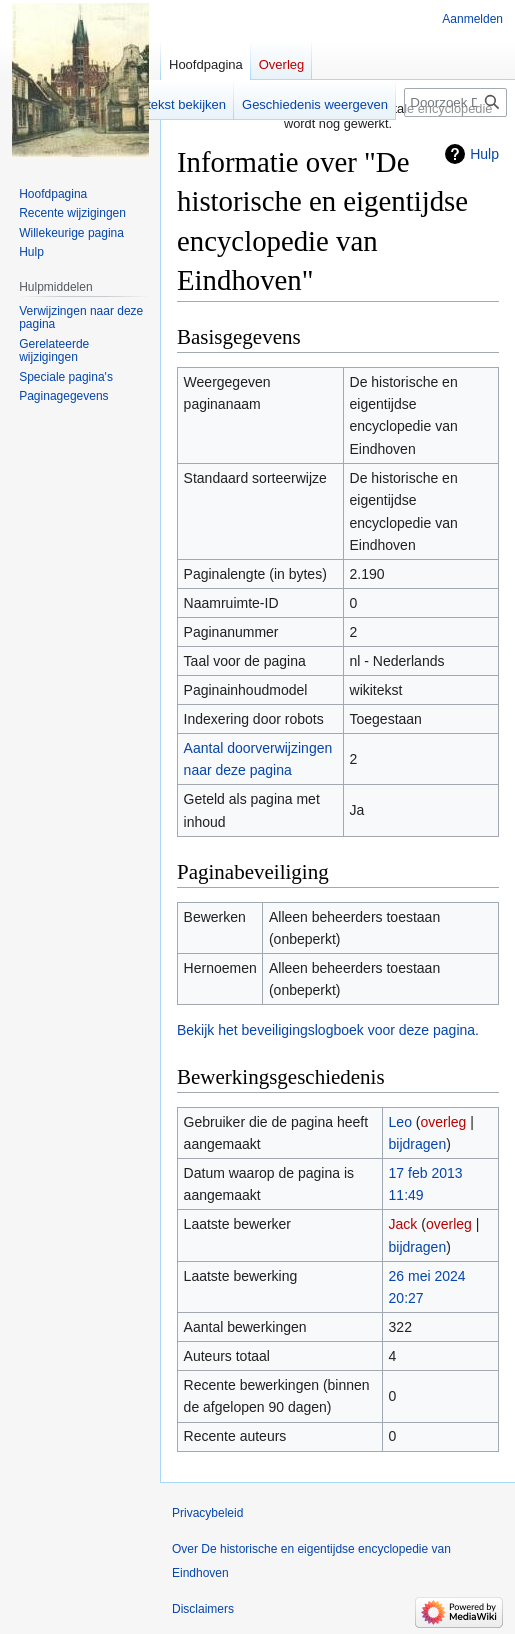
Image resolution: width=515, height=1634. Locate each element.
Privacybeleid (207, 1513)
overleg (443, 1122)
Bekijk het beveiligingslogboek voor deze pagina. (328, 1030)
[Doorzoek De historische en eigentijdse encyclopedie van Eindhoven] (455, 102)
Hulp (484, 154)
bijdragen (418, 1144)
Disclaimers (203, 1609)
